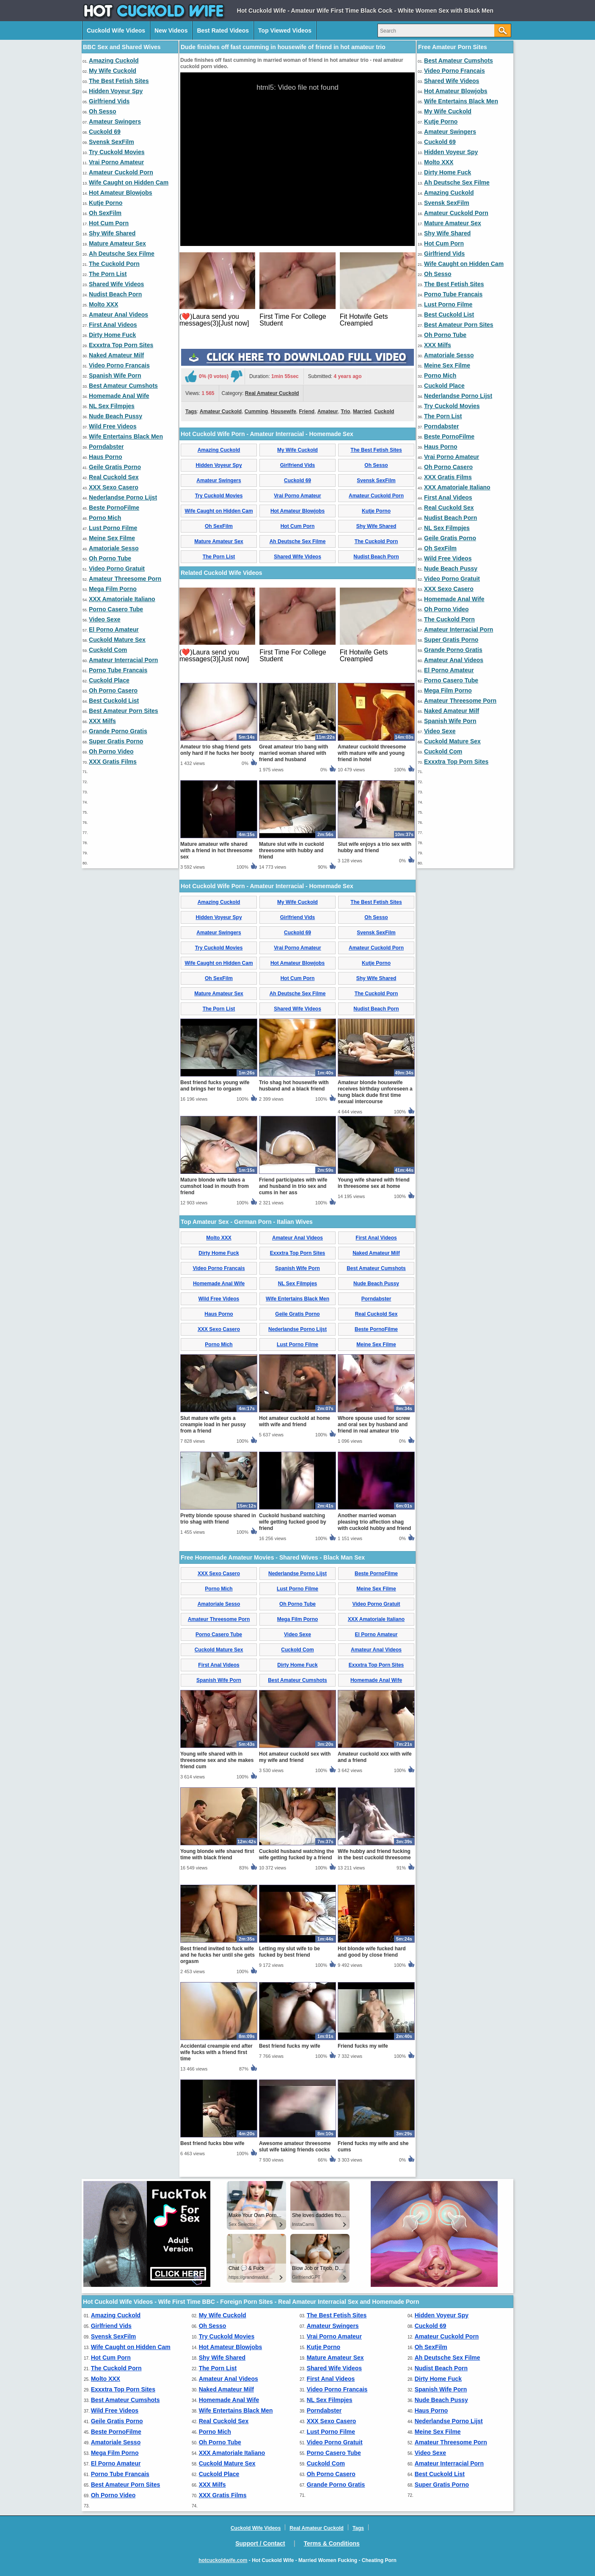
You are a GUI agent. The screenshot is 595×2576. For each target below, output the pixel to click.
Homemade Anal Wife (119, 395)
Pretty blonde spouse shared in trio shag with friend (218, 1519)
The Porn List (108, 274)
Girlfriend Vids (109, 101)
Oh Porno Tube (110, 558)
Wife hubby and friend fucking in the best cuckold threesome (374, 1854)
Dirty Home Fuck (112, 334)
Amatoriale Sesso (114, 548)
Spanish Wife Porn (115, 375)
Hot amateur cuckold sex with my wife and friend (295, 1757)
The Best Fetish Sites (119, 80)
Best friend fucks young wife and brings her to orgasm (214, 1086)
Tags (191, 411)
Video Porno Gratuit (117, 568)
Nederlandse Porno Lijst (123, 497)
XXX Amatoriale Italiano (122, 599)
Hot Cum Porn (109, 223)
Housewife (283, 411)
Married (362, 411)
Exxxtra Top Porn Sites (121, 345)
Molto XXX (103, 304)
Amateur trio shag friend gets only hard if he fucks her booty (217, 750)
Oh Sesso (102, 111)
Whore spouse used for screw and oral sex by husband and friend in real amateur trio (374, 1424)
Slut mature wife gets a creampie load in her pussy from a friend (213, 1424)
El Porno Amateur (114, 629)
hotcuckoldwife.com (222, 2560)
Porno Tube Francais (118, 670)
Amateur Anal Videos (118, 314)
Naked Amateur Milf (116, 355)
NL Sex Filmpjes (112, 406)
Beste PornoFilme (114, 507)
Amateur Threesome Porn (125, 578)
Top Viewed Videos (284, 30)
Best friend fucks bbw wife (212, 2143)
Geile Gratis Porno (115, 467)
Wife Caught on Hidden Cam (128, 182)
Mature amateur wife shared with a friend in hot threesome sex (216, 850)
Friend (307, 411)
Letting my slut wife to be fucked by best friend (289, 1952)
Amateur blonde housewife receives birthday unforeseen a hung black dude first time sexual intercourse (375, 1092)
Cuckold (384, 411)
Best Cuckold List (114, 700)
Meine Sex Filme (112, 538)
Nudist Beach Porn (115, 294)
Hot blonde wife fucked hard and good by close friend (372, 1952)
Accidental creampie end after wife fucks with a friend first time (216, 2052)
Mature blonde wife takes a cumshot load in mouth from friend (214, 1186)
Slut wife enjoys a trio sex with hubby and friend (374, 847)
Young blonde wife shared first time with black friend (217, 1854)
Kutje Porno (105, 202)
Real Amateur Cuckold (272, 393)
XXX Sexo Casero (113, 487)
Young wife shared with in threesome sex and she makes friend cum (216, 1760)
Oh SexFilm (105, 213)
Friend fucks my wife (363, 2046)
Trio (345, 411)
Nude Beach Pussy (115, 416)
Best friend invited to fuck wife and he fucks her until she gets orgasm (217, 1955)
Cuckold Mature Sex (117, 639)
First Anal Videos (113, 324)
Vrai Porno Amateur (116, 162)
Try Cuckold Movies (116, 152)
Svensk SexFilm (111, 141)
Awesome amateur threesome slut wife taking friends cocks (295, 2146)
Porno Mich (105, 517)
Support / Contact (260, 2543)
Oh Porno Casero (113, 690)
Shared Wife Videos (116, 284)
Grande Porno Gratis (118, 731)
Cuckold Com (108, 649)
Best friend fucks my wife (289, 2046)
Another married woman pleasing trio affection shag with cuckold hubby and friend (374, 1522)
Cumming (256, 411)
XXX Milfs (102, 721)
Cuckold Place (109, 680)
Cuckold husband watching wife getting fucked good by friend (292, 1522)
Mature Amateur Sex (117, 243)
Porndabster (106, 446)
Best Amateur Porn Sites (123, 710)
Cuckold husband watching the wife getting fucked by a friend (296, 1854)
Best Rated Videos (223, 30)
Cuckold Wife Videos (116, 30)
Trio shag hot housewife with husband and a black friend (294, 1086)
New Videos (170, 30)
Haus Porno (105, 456)
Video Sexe (104, 619)
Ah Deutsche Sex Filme (121, 253)
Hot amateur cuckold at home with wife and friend (294, 1421)
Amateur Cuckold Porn (121, 172)
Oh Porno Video (111, 751)
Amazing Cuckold (113, 60)
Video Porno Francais (119, 365)
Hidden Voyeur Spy (116, 91)
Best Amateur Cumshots (123, 385)
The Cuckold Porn (114, 263)
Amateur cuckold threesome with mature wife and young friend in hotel (372, 753)
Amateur (327, 411)
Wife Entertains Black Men (126, 436)
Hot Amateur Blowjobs (120, 192)
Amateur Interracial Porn (123, 660)
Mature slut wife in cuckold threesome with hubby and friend (291, 850)
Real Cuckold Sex (114, 477)
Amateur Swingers (115, 121)
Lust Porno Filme (113, 528)
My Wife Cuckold (112, 70)
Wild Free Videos (112, 426)
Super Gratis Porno (116, 741)
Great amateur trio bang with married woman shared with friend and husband (293, 753)
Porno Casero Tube (116, 609)
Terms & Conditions (332, 2543)
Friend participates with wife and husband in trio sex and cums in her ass (293, 1186)
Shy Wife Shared (112, 233)
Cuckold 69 (105, 131)
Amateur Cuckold (221, 411)
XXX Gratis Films (113, 761)
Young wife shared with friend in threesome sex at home (374, 1183)
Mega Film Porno (113, 588)
